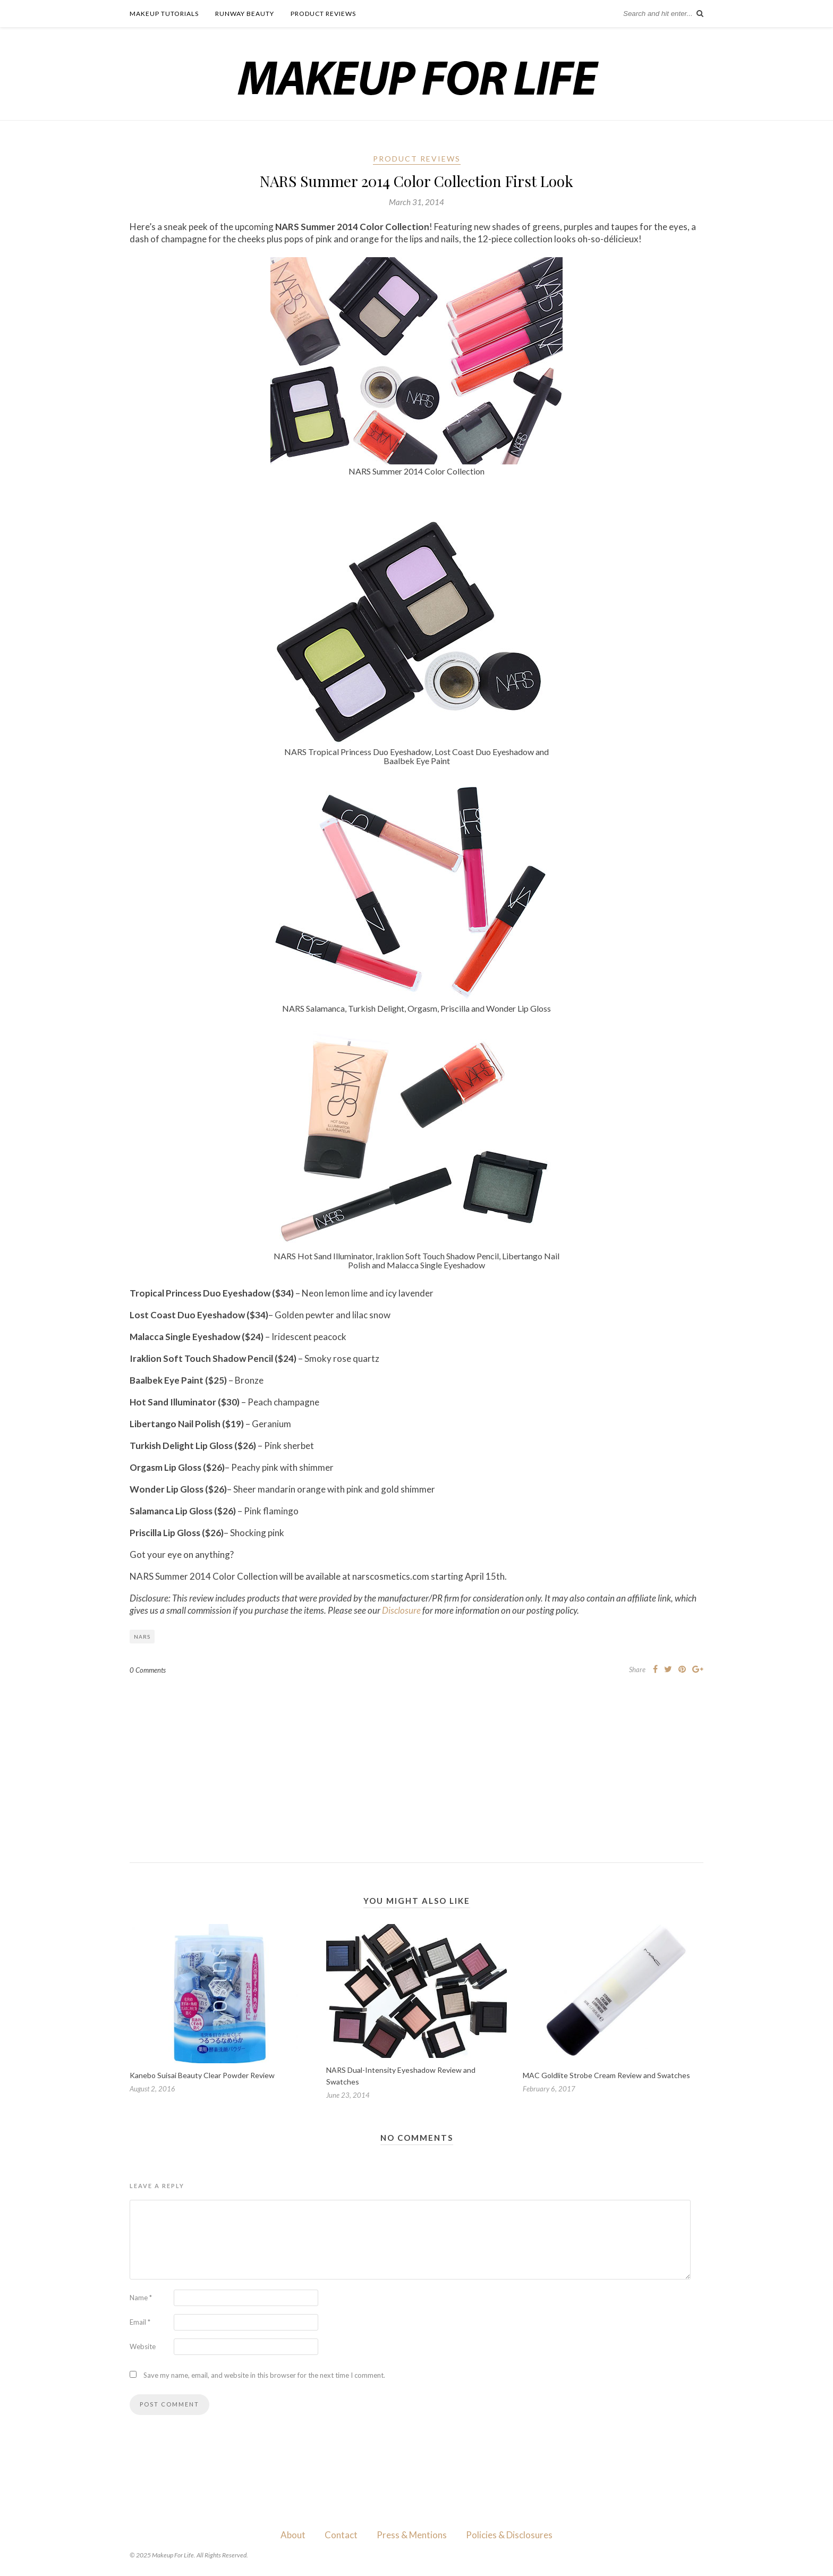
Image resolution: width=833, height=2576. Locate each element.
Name (141, 2297)
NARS (142, 1636)
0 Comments (148, 1670)
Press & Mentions (412, 2534)
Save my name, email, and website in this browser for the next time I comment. (264, 2375)
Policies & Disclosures (509, 2534)
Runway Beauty (244, 14)
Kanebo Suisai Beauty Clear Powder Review (202, 2075)
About (292, 2534)
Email (140, 2322)
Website (143, 2346)
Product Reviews (323, 14)
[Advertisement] (416, 1760)
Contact (341, 2534)
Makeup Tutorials (164, 14)
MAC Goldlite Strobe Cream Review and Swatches (606, 2075)
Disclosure (401, 1610)
